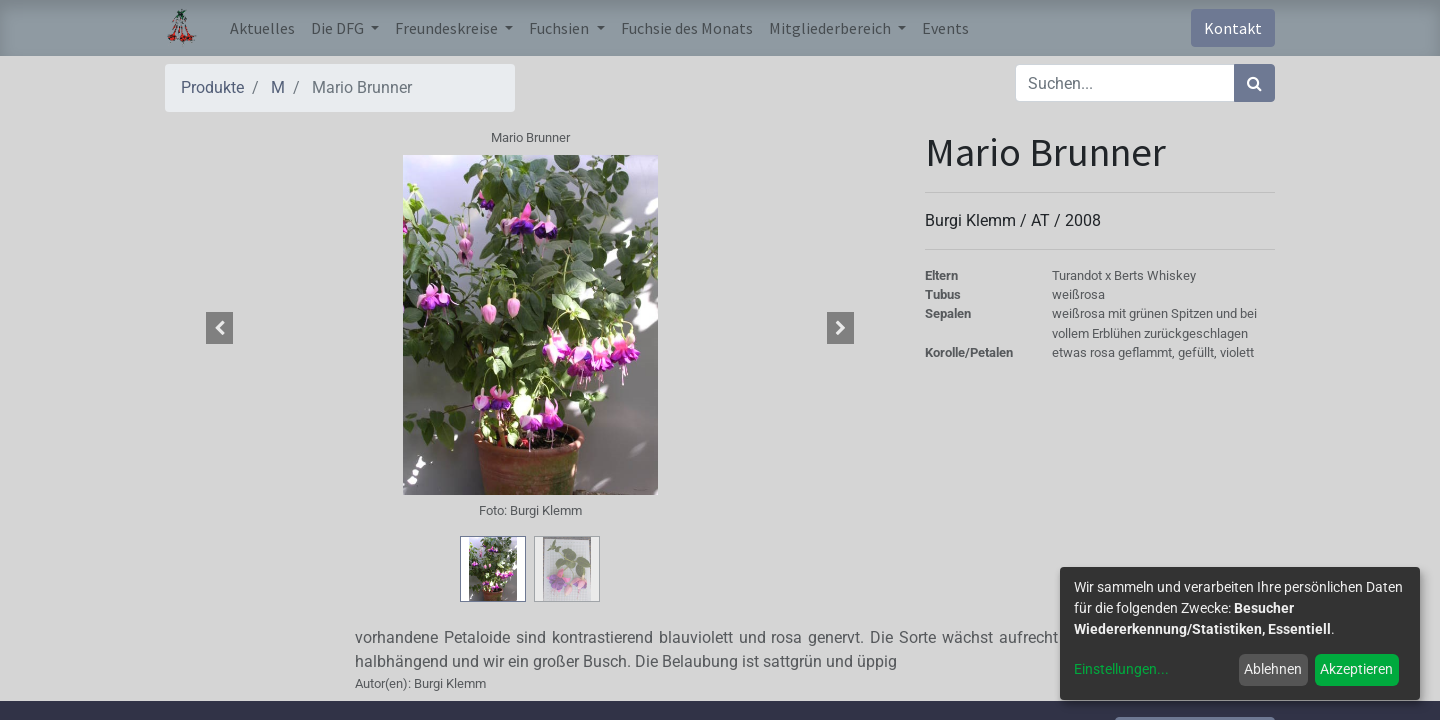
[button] (220, 328)
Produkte (212, 87)
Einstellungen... (1121, 669)
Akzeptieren (1356, 669)
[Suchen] (1254, 83)
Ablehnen (1273, 669)
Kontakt (1233, 28)
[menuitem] (262, 28)
